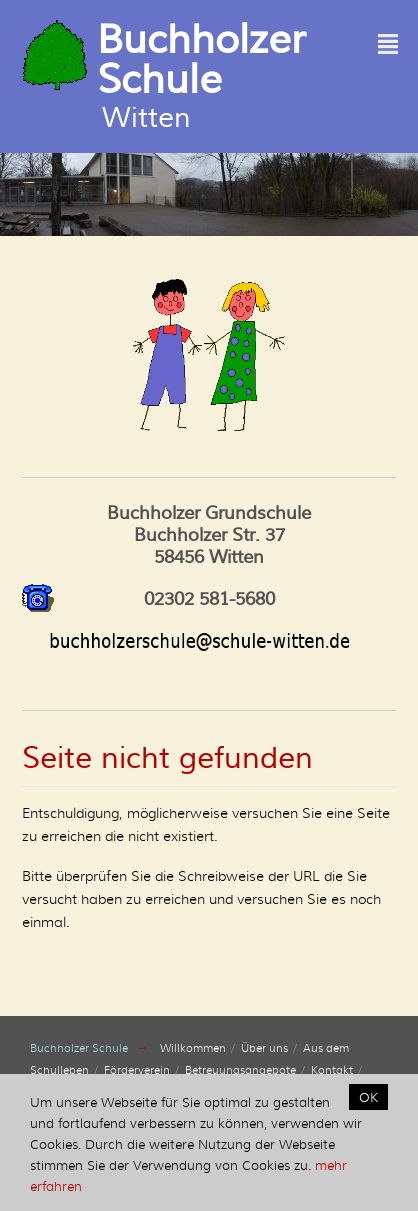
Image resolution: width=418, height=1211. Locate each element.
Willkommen (193, 1048)
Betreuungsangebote (240, 1070)
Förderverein (137, 1070)
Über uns (264, 1048)
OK (368, 1097)
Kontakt (332, 1070)
